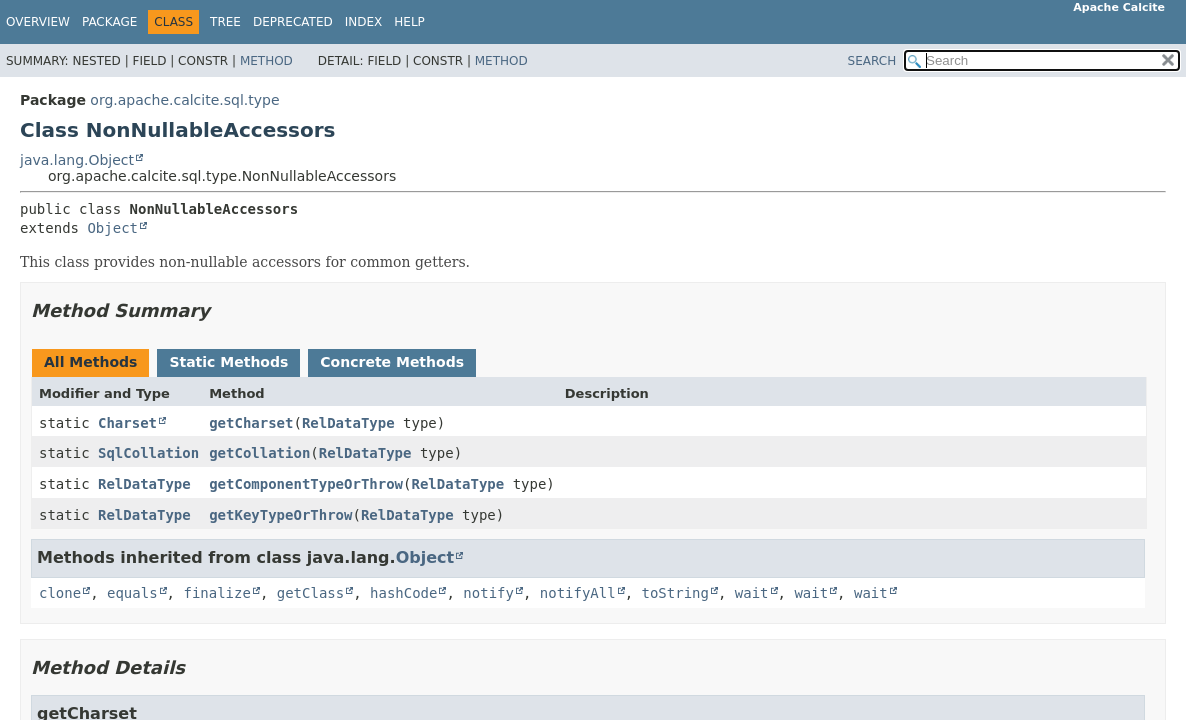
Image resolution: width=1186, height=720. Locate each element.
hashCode (403, 593)
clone (60, 593)
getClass (310, 593)
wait (752, 593)
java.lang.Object (77, 160)
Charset (127, 423)
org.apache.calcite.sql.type (184, 100)
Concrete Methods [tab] (392, 362)
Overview (38, 22)
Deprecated (293, 22)
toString (675, 593)
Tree (225, 22)
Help (409, 22)
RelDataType (348, 423)
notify (488, 593)
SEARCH (872, 61)
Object (112, 228)
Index (364, 22)
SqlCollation (148, 453)
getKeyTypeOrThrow (280, 515)
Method (266, 61)
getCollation (259, 453)
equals (132, 593)
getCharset (251, 423)
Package (109, 22)
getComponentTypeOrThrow (306, 484)
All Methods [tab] (90, 362)
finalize (216, 593)
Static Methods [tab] (228, 362)
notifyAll (578, 593)
